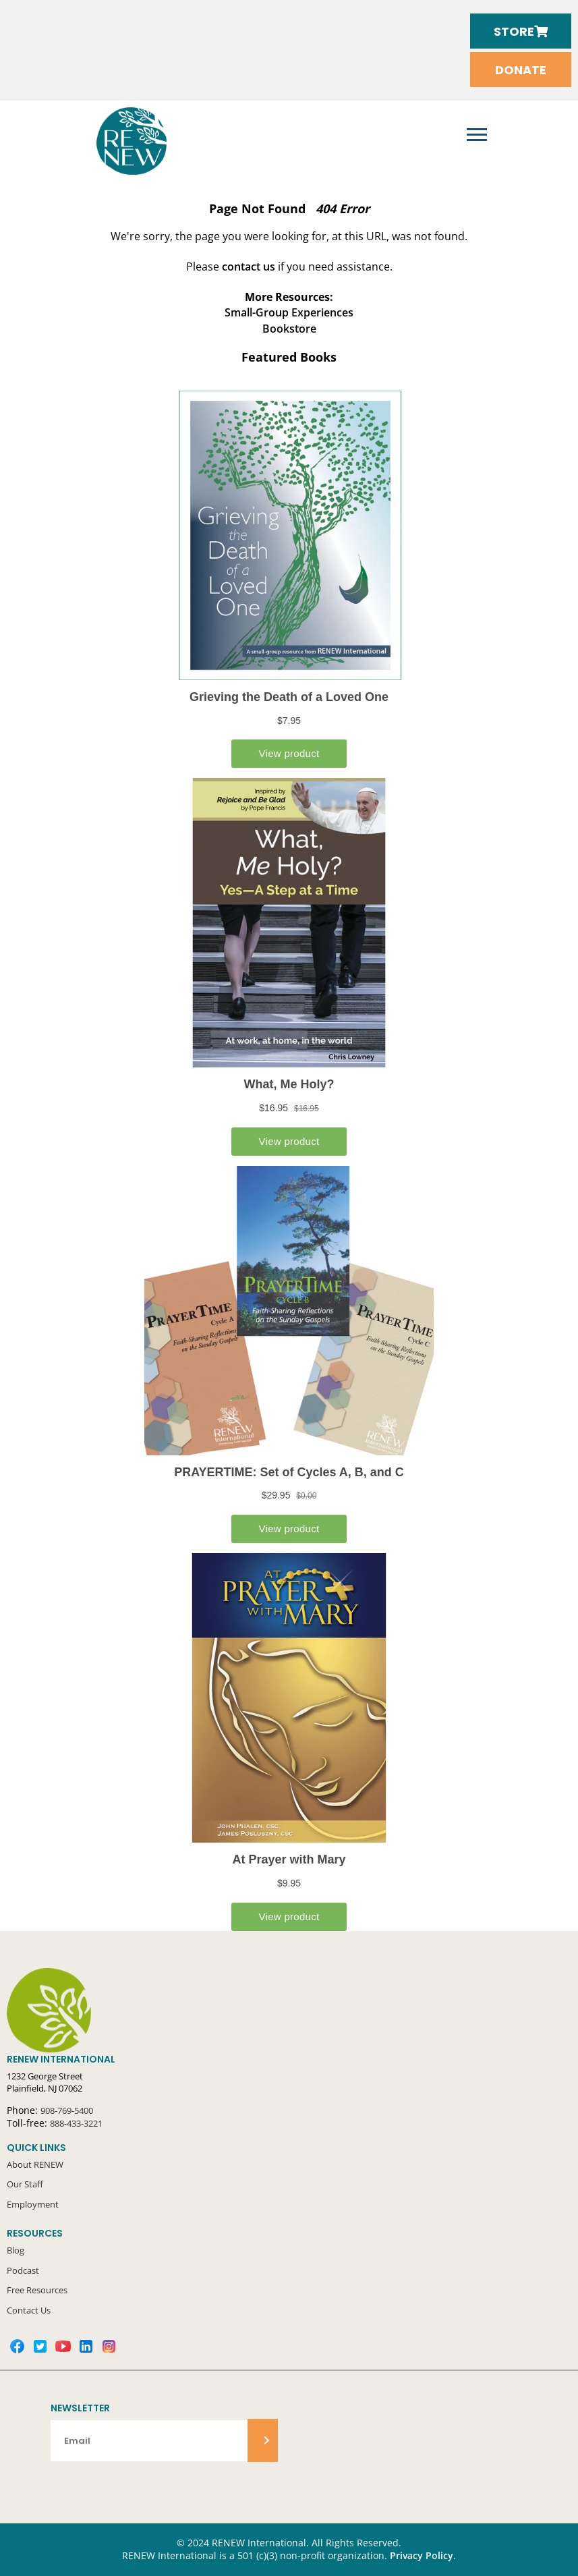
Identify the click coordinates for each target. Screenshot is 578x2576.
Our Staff (25, 2184)
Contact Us (29, 2310)
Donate (520, 69)
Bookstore (289, 328)
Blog (15, 2250)
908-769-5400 (66, 2110)
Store (521, 31)
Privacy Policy (421, 2556)
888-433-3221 (76, 2123)
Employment (33, 2204)
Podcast (23, 2270)
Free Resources (37, 2290)
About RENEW (35, 2164)
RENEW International (131, 141)
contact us (248, 266)
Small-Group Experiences (289, 312)
